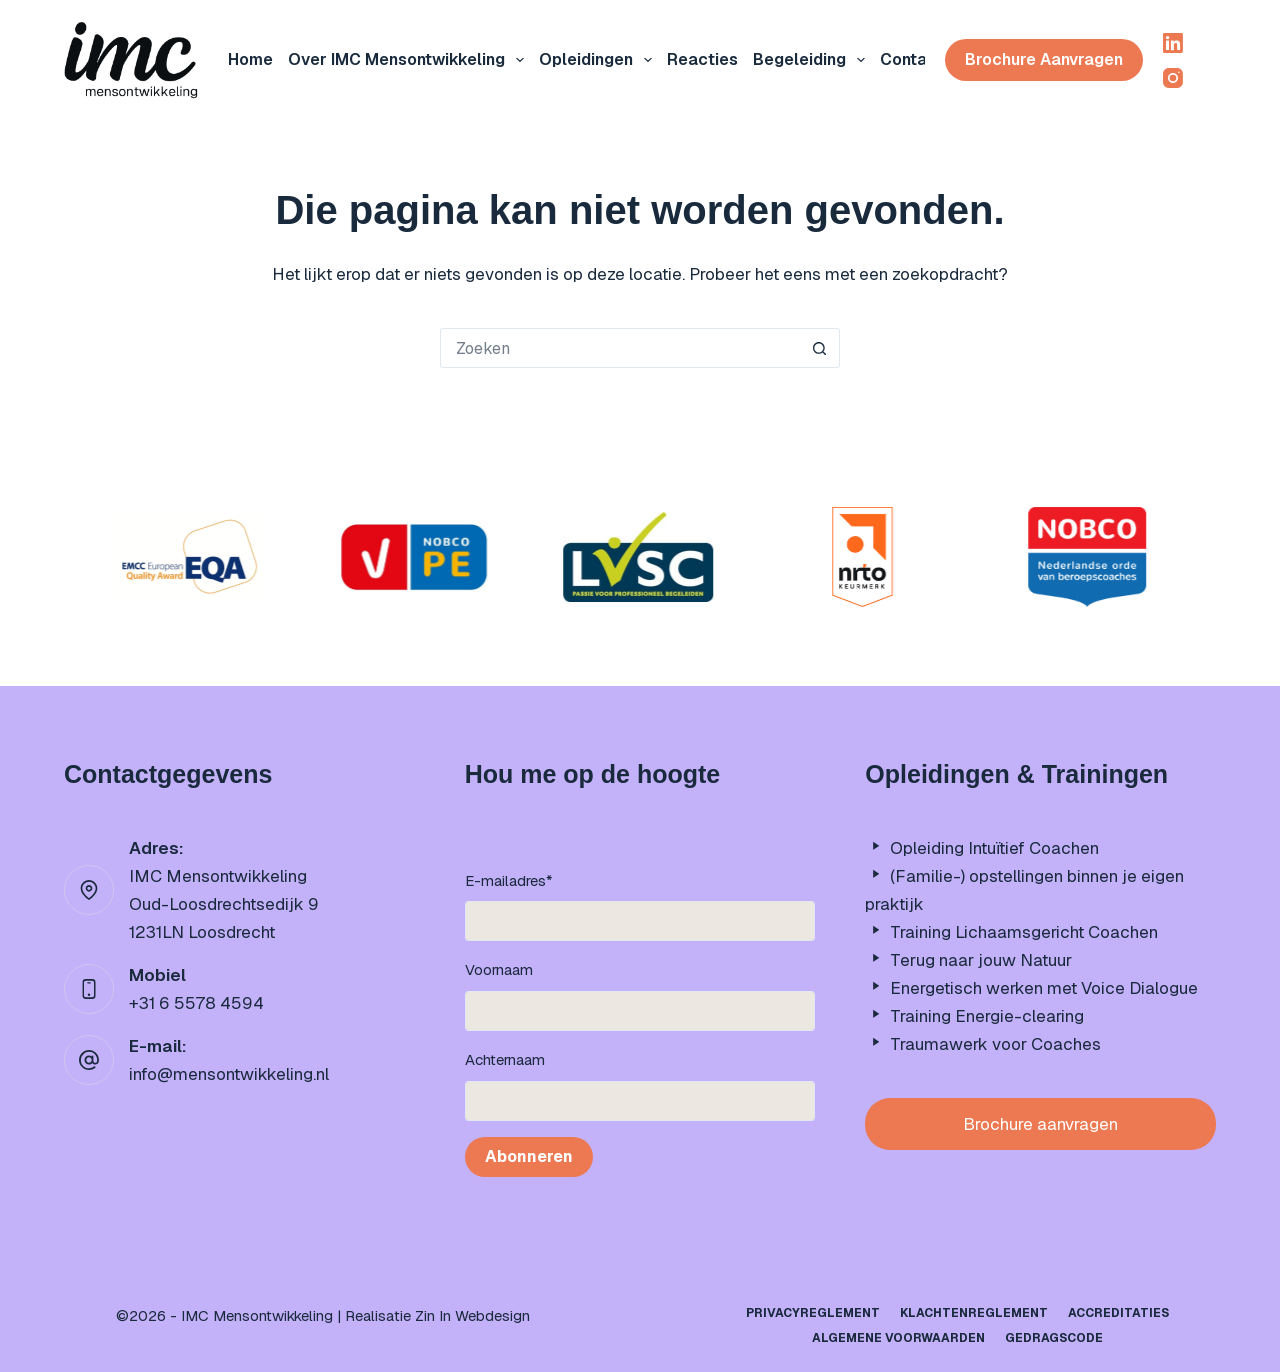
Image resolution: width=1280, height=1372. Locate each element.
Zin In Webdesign (472, 1315)
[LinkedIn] (1173, 43)
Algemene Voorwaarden (898, 1338)
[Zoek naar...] (620, 348)
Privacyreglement (813, 1313)
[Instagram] (1173, 78)
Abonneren (529, 1156)
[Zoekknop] (820, 348)
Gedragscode (1054, 1338)
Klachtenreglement (974, 1313)
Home (250, 59)
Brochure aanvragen (1044, 59)
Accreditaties (1118, 1313)
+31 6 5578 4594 (196, 1003)
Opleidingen (599, 60)
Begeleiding (813, 60)
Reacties (702, 59)
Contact (912, 59)
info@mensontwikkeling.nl (229, 1074)
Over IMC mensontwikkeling (410, 60)
